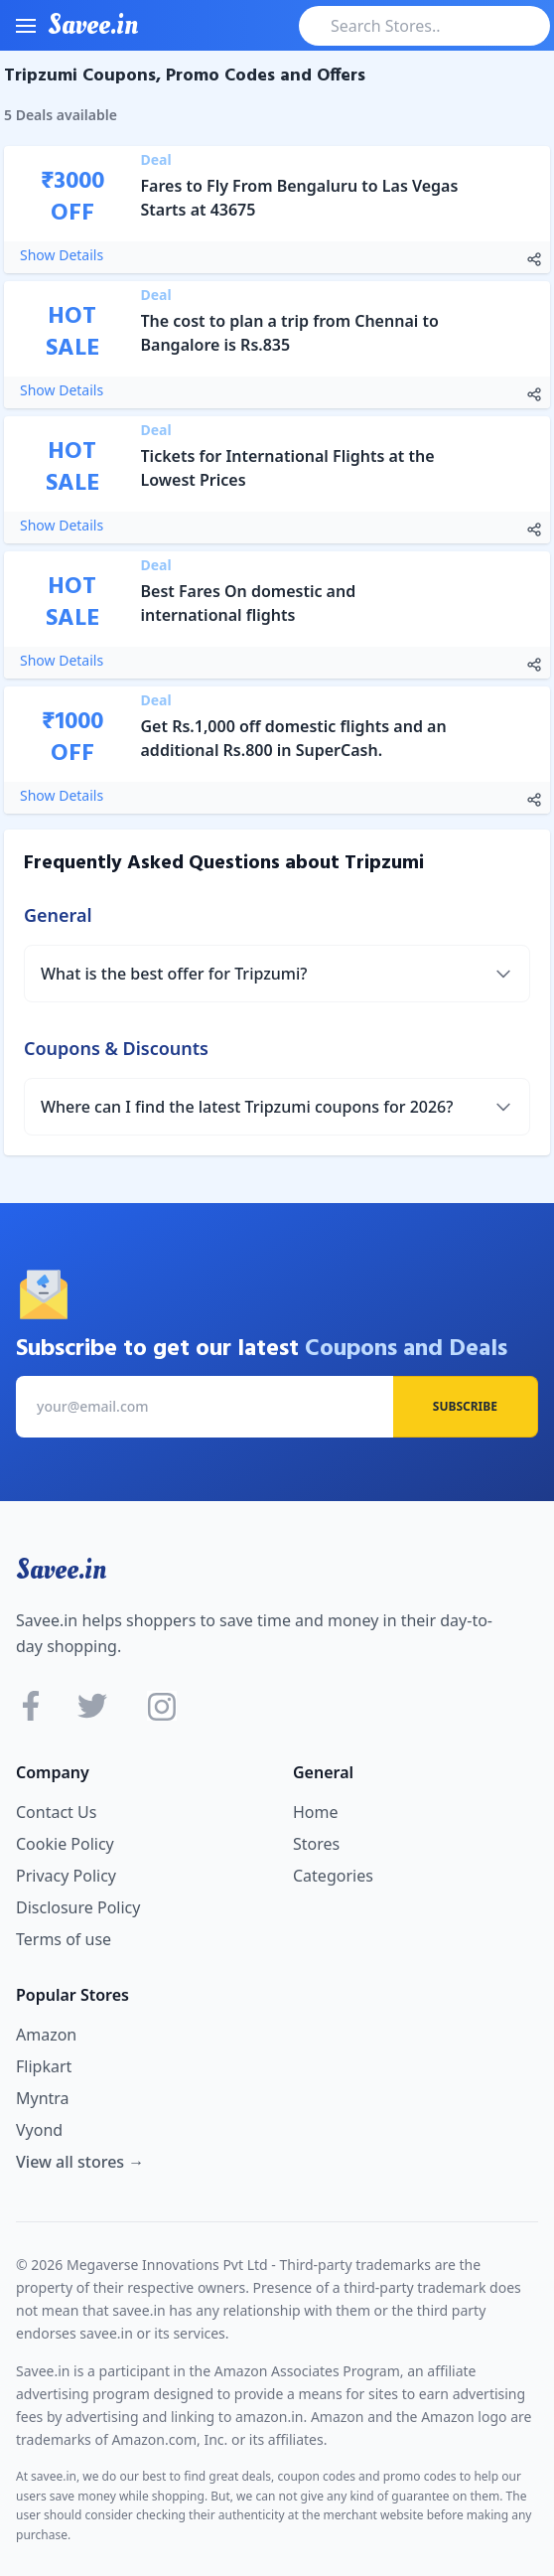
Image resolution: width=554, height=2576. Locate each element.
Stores (316, 1844)
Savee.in (61, 1570)
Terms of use (63, 1939)
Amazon (46, 2035)
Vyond (39, 2130)
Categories (333, 1876)
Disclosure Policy (78, 1907)
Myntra (42, 2098)
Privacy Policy (66, 1876)
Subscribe (465, 1406)
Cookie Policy (65, 1844)
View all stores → (80, 2162)
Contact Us (56, 1812)
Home (316, 1812)
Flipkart (43, 2066)
